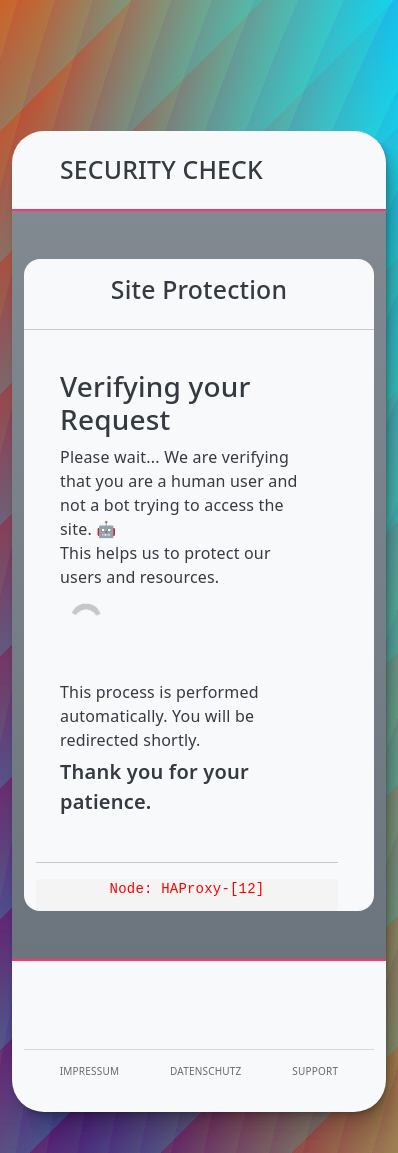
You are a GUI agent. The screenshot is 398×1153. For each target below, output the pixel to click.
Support (315, 1071)
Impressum (89, 1071)
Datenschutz (206, 1071)
